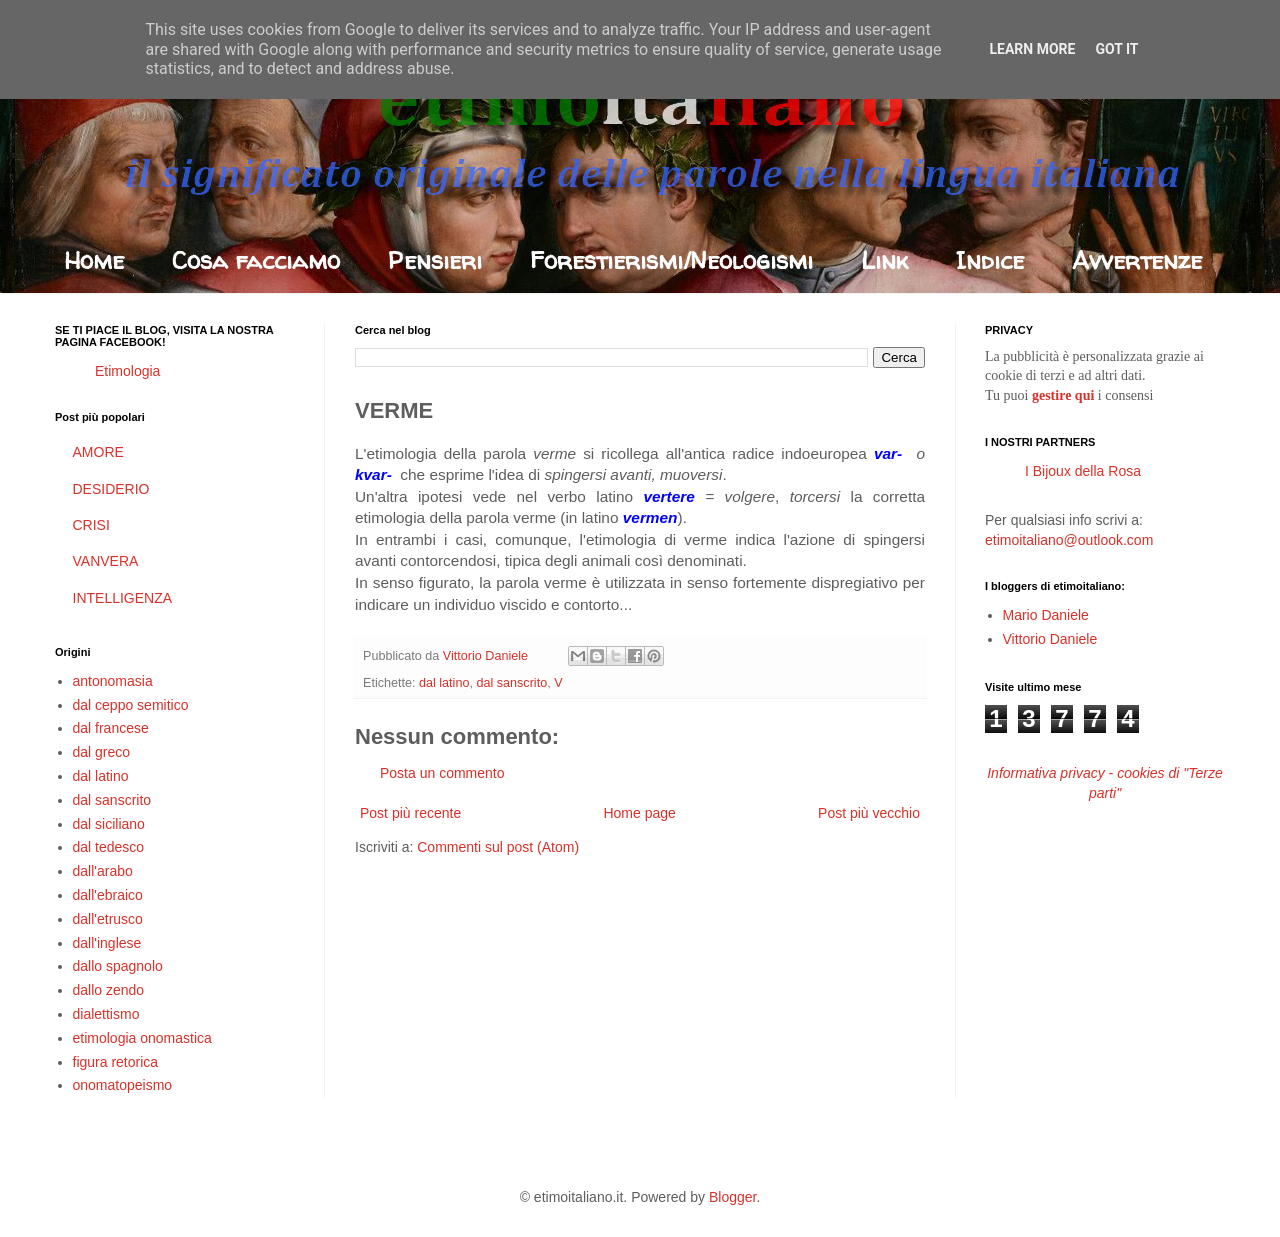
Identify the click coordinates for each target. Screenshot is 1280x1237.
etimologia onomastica (142, 1038)
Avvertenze (1137, 260)
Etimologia (127, 371)
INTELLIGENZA (123, 598)
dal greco (102, 752)
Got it (1116, 49)
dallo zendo (109, 990)
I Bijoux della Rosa (1083, 471)
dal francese (111, 728)
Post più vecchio (869, 813)
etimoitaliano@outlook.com (1069, 540)
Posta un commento (442, 773)
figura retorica (116, 1062)
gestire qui (1063, 395)
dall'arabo (103, 871)
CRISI (91, 525)
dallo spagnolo (118, 966)
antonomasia (113, 681)
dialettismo (106, 1014)
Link (884, 260)
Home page (639, 813)
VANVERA (106, 561)
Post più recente (410, 813)
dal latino (444, 683)
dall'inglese (107, 943)
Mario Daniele (1046, 615)
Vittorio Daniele (1050, 639)
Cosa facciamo (256, 260)
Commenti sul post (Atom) (498, 847)
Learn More (1032, 49)
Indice (990, 260)
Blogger (732, 1197)
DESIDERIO (111, 489)
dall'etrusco (108, 919)
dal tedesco (109, 847)
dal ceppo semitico (131, 705)
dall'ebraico (108, 895)
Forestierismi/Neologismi (671, 260)
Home (94, 260)
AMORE (98, 452)
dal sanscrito (511, 683)
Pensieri (435, 260)
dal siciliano (109, 824)
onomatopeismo (123, 1085)
